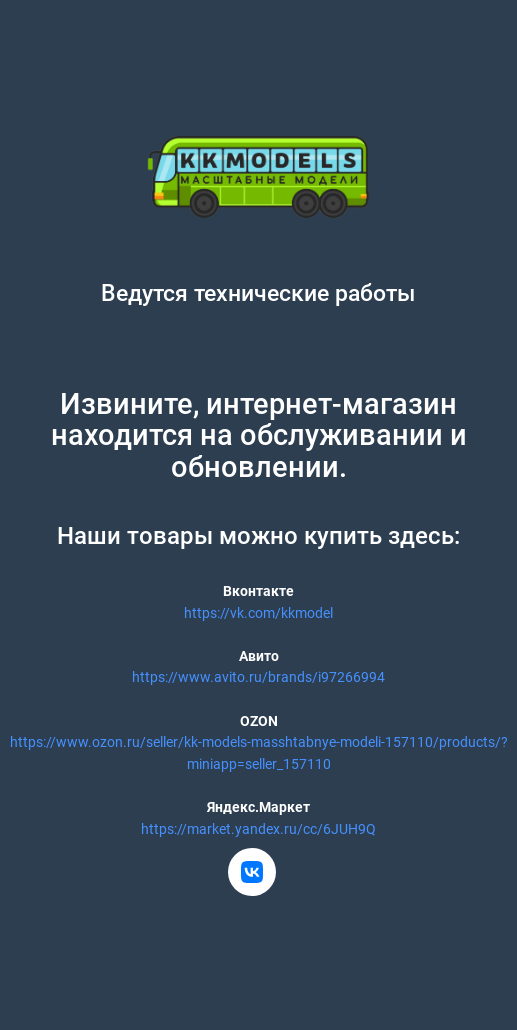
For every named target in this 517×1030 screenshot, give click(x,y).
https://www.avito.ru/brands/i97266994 (258, 677)
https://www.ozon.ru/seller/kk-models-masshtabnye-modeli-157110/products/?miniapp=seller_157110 (259, 753)
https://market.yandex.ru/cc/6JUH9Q (258, 829)
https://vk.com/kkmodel (258, 613)
